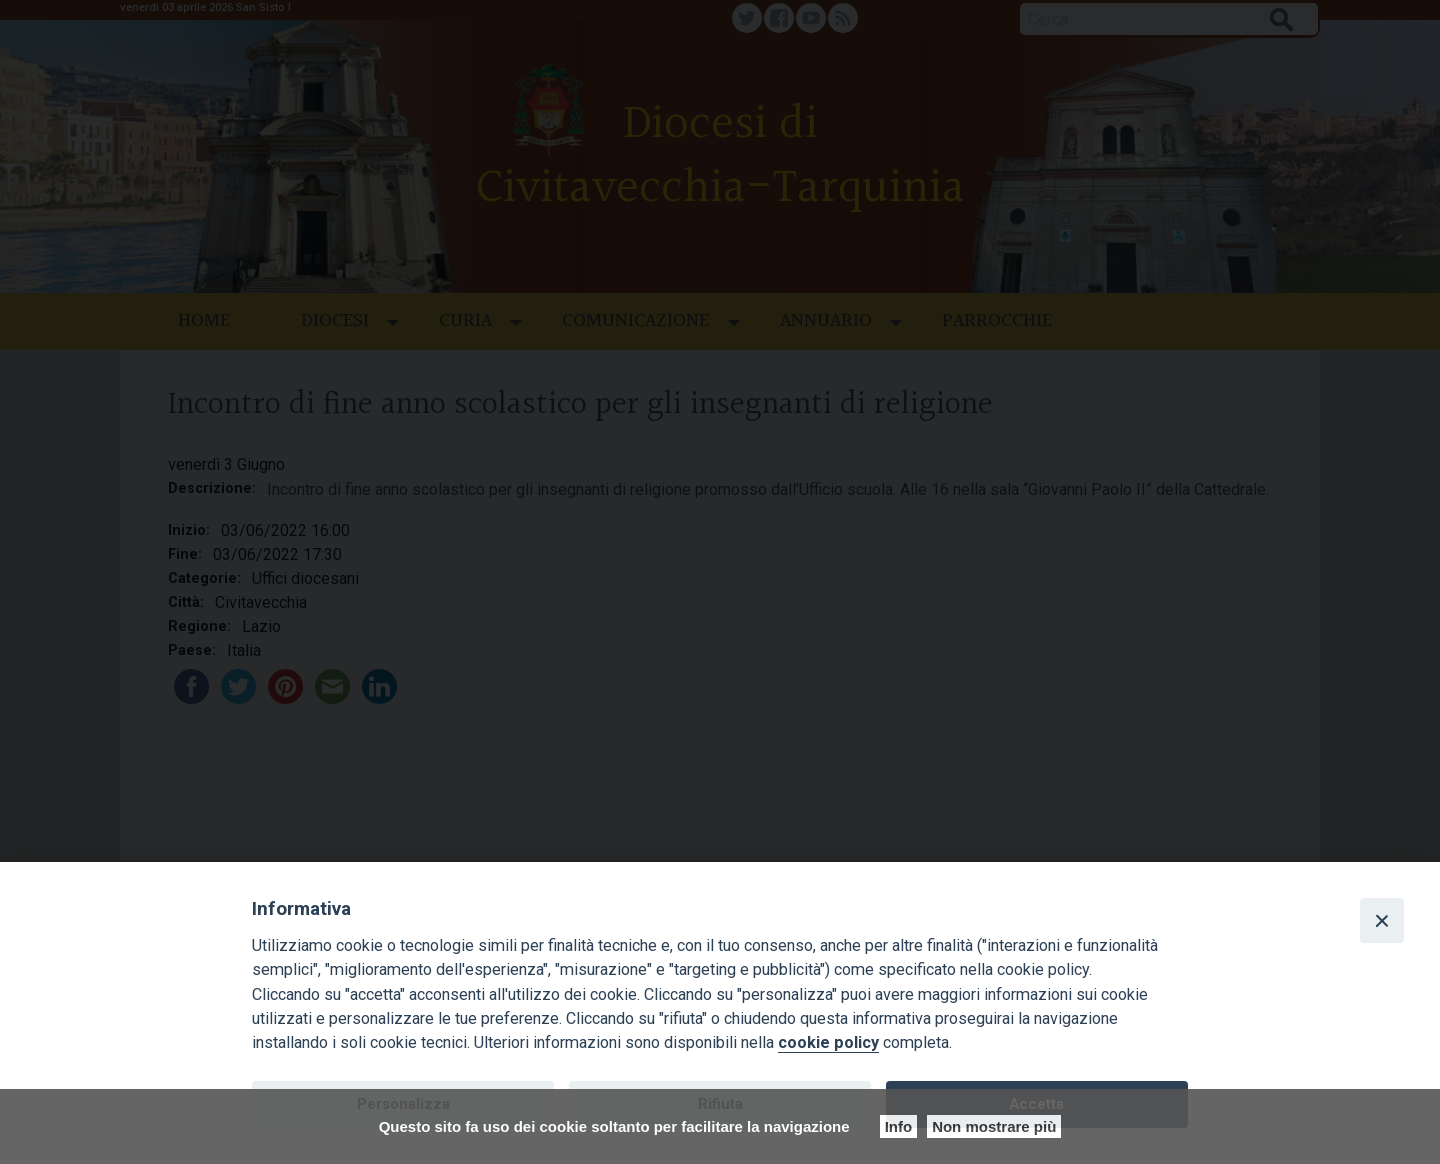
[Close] (1382, 920)
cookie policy (828, 1042)
